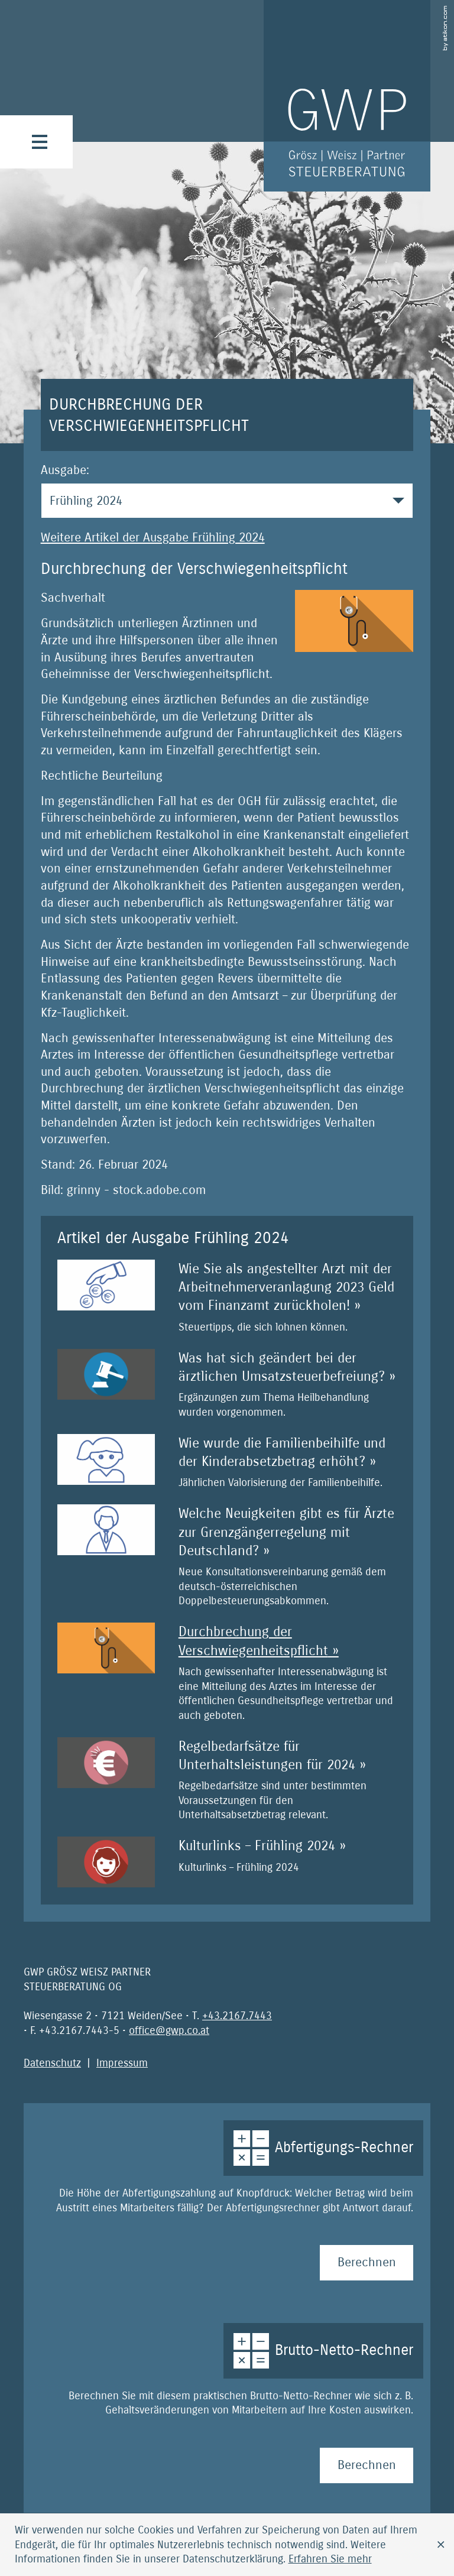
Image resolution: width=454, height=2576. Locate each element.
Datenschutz (52, 2062)
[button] (40, 142)
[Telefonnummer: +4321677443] (237, 2015)
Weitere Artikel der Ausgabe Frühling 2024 (153, 537)
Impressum (122, 2062)
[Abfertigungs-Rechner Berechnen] (366, 2262)
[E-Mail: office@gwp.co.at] (169, 2030)
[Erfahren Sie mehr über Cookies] (330, 2558)
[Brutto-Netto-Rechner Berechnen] (366, 2465)
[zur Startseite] (347, 96)
